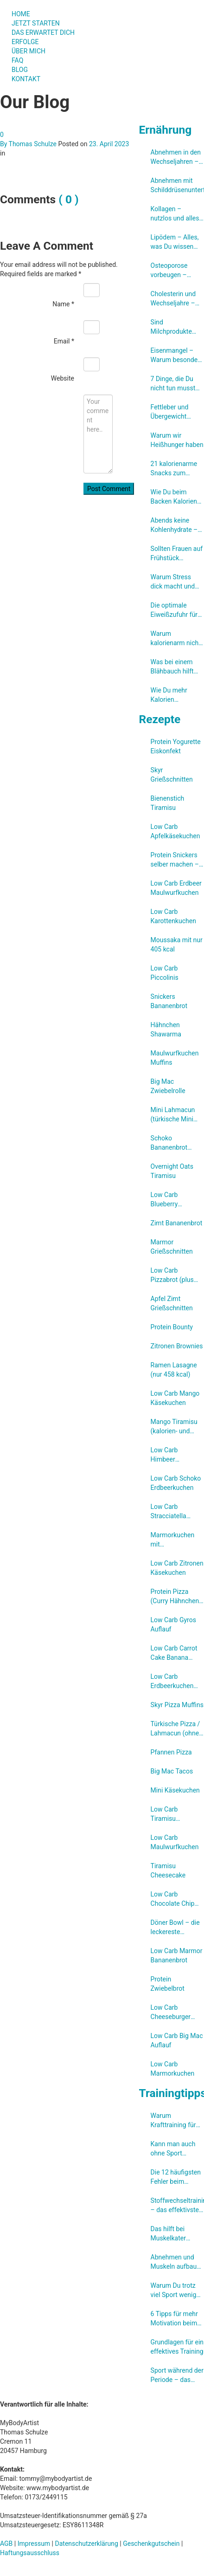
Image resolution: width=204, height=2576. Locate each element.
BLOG (20, 69)
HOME (21, 14)
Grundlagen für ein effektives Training (177, 2346)
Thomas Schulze (33, 144)
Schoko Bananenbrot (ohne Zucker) (171, 1143)
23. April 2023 (109, 144)
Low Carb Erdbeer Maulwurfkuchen (176, 888)
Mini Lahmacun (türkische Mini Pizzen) (173, 1115)
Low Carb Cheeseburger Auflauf (171, 2012)
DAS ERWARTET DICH (47, 32)
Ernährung (165, 129)
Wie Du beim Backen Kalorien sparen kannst (174, 497)
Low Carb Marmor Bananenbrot (177, 1955)
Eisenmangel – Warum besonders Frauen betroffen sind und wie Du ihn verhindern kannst (177, 355)
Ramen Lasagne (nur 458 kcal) (174, 1369)
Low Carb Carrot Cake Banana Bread (174, 1653)
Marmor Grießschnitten (172, 1246)
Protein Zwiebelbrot (168, 1983)
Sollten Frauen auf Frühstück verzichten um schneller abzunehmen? (177, 554)
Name (63, 304)
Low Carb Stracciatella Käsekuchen (168, 1512)
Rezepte (160, 719)
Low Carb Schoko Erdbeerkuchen (176, 1483)
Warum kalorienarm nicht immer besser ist (176, 638)
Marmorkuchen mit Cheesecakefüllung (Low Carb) (177, 1540)
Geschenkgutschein (151, 2543)
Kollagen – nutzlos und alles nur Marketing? (175, 214)
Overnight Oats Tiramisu (172, 1171)
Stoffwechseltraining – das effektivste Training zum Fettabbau (177, 2205)
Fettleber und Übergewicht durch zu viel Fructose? (170, 412)
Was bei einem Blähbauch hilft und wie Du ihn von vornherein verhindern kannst (176, 667)
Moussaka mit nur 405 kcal (177, 944)
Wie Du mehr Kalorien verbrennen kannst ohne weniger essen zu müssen (177, 695)
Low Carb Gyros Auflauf (173, 1624)
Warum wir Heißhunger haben (177, 440)
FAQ (17, 60)
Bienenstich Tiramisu (168, 803)
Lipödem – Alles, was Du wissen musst (175, 242)
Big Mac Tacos (172, 1771)
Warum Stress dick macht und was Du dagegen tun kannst (174, 582)
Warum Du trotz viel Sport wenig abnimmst (174, 2290)
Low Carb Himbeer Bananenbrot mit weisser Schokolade (174, 1455)
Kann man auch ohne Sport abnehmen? (173, 2149)
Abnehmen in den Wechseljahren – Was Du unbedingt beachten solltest (177, 157)
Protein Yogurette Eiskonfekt (176, 746)
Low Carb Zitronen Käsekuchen (177, 1568)
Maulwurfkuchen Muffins (175, 1057)
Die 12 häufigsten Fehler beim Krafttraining (176, 2177)
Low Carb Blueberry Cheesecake (168, 1200)
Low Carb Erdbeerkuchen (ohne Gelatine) (173, 1681)
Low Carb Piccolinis (164, 972)
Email (64, 341)
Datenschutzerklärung (86, 2543)
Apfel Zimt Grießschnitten (172, 1303)
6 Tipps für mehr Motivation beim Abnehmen (174, 2319)
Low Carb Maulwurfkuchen (175, 1842)
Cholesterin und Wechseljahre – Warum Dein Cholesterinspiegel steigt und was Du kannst (177, 299)
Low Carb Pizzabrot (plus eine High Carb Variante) (172, 1275)
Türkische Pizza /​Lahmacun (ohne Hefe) (175, 1729)
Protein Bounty (172, 1327)
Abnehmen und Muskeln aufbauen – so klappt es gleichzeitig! (177, 2262)
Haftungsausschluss (29, 2553)
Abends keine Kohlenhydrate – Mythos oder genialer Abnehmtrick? (174, 525)
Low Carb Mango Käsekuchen (175, 1398)
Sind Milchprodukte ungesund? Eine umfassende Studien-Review (173, 327)
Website (62, 378)
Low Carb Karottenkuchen (173, 916)
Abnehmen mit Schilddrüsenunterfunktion (177, 185)
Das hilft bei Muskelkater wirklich (168, 2234)
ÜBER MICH (28, 51)
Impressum (34, 2543)
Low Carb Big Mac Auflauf (177, 2040)
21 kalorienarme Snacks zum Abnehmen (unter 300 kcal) (176, 469)
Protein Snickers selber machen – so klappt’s (175, 860)
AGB (6, 2543)
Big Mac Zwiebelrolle (168, 1086)
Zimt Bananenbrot (177, 1223)
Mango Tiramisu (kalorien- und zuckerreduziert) (174, 1427)
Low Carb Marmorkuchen (173, 2068)
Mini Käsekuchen (175, 1790)
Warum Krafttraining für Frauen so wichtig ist (176, 2120)
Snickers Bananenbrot (169, 1001)
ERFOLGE (25, 41)
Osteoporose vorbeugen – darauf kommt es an (171, 270)
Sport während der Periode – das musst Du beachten (177, 2375)
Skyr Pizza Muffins (177, 1705)
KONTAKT (26, 79)
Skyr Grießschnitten (172, 774)
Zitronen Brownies (177, 1346)
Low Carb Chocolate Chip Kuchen (173, 1899)
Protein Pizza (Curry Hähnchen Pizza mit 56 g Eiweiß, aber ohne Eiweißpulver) (176, 1596)
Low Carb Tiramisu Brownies (164, 1814)
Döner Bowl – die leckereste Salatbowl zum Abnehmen (175, 1927)
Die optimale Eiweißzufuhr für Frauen (174, 610)
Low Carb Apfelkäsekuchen (175, 831)
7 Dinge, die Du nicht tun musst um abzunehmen (175, 384)
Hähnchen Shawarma (166, 1029)
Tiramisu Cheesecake (168, 1870)
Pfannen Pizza (171, 1752)
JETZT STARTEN (36, 23)
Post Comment (108, 488)
